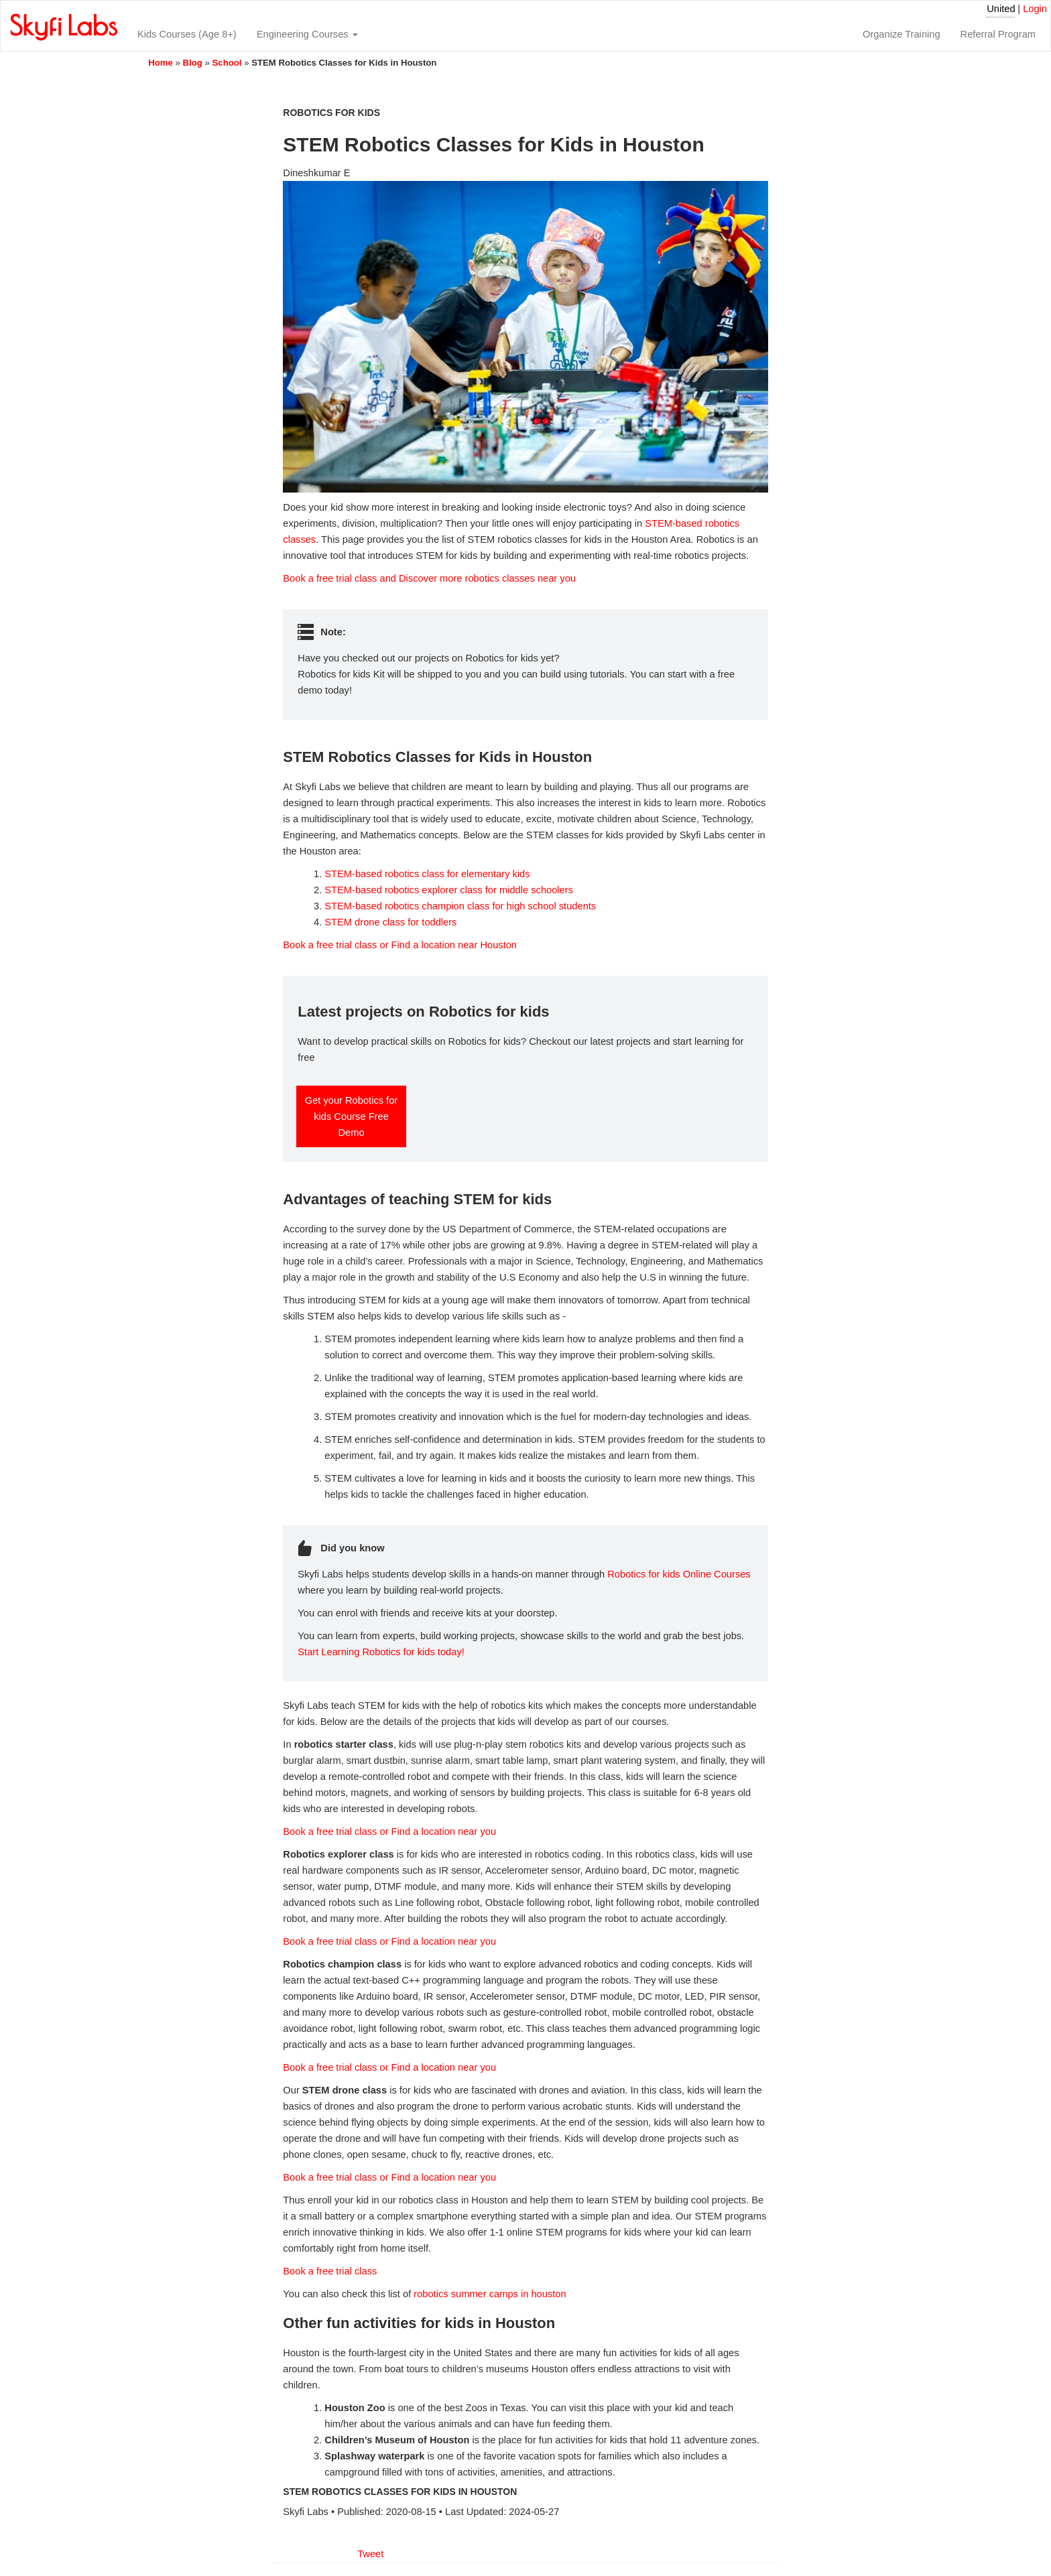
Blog (192, 63)
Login (1035, 8)
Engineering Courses (307, 34)
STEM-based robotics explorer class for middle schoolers (448, 890)
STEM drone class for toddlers (390, 922)
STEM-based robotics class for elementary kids (427, 873)
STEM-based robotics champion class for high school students (460, 906)
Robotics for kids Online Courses (678, 1574)
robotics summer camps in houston (490, 2294)
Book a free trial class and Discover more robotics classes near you (429, 578)
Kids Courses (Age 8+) (187, 34)
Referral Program (998, 34)
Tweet (370, 2554)
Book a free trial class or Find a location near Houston (400, 945)
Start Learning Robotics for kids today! (381, 1652)
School (227, 63)
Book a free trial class (330, 2271)
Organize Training (901, 34)
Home (160, 63)
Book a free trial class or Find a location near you (389, 1831)
